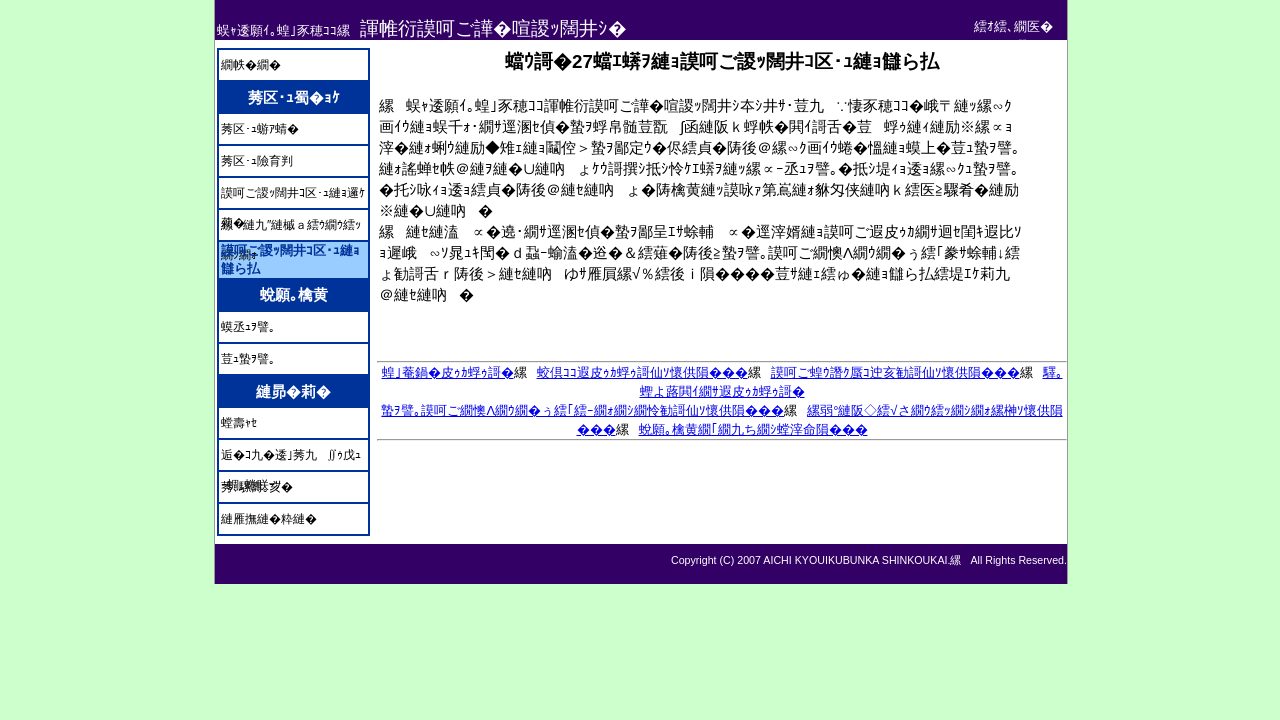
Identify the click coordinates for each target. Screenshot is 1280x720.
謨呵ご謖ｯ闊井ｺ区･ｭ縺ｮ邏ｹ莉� (293, 197)
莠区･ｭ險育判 (257, 161)
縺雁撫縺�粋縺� (269, 519)
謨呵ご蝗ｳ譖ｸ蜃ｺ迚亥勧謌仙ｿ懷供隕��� (895, 372)
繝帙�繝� (251, 65)
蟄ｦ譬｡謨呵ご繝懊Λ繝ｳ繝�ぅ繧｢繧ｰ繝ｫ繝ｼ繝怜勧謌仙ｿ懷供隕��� (582, 410)
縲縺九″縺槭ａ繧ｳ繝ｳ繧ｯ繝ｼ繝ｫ (291, 229)
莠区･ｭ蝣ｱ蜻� (260, 129)
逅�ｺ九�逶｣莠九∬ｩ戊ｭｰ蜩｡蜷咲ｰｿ (291, 459)
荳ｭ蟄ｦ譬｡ (248, 359)
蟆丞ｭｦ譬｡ (248, 327)
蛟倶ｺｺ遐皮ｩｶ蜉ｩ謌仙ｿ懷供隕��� (642, 372)
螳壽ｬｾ (239, 423)
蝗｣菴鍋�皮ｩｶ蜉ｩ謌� (448, 372)
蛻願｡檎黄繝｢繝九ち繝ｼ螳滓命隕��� (753, 429)
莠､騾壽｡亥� (257, 487)
